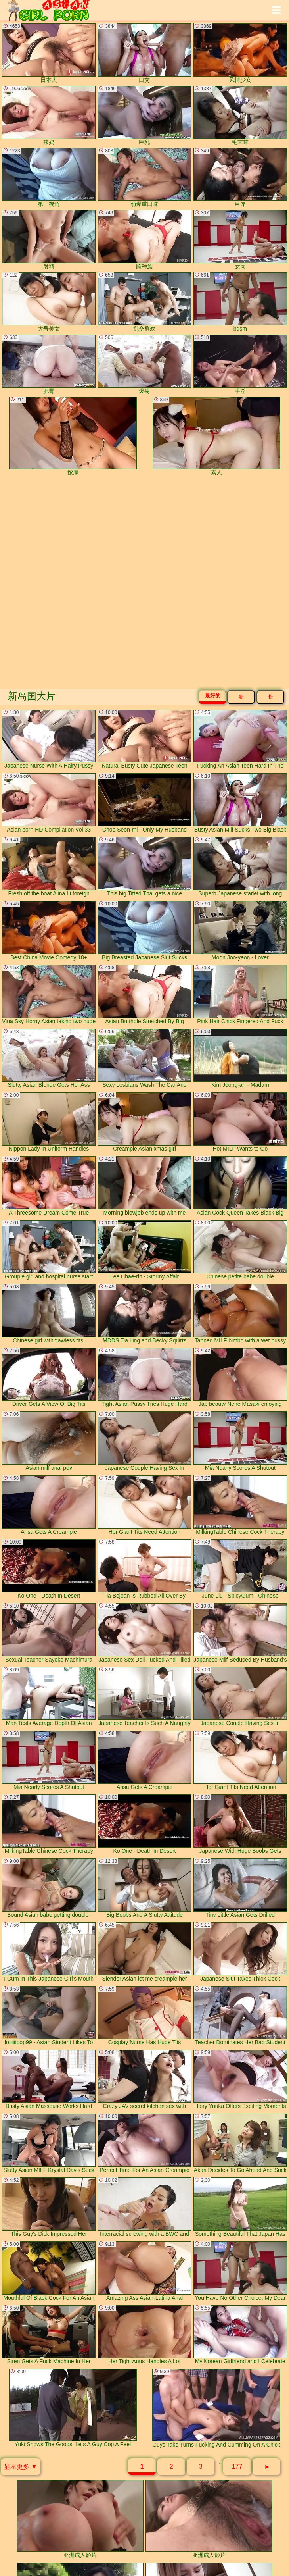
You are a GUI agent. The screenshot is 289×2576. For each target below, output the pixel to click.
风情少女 (240, 53)
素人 (216, 436)
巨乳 (144, 115)
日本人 (49, 53)
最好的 (212, 696)
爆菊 (144, 364)
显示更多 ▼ (20, 2466)
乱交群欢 (144, 302)
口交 (144, 53)
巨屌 (240, 178)
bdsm (240, 302)
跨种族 (144, 240)
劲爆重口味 (144, 178)
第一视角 (49, 178)
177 (237, 2466)
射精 (49, 240)
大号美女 (49, 302)
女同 (240, 240)
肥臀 (49, 364)
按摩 (73, 436)
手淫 (240, 364)
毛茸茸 (240, 115)
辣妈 (49, 115)
